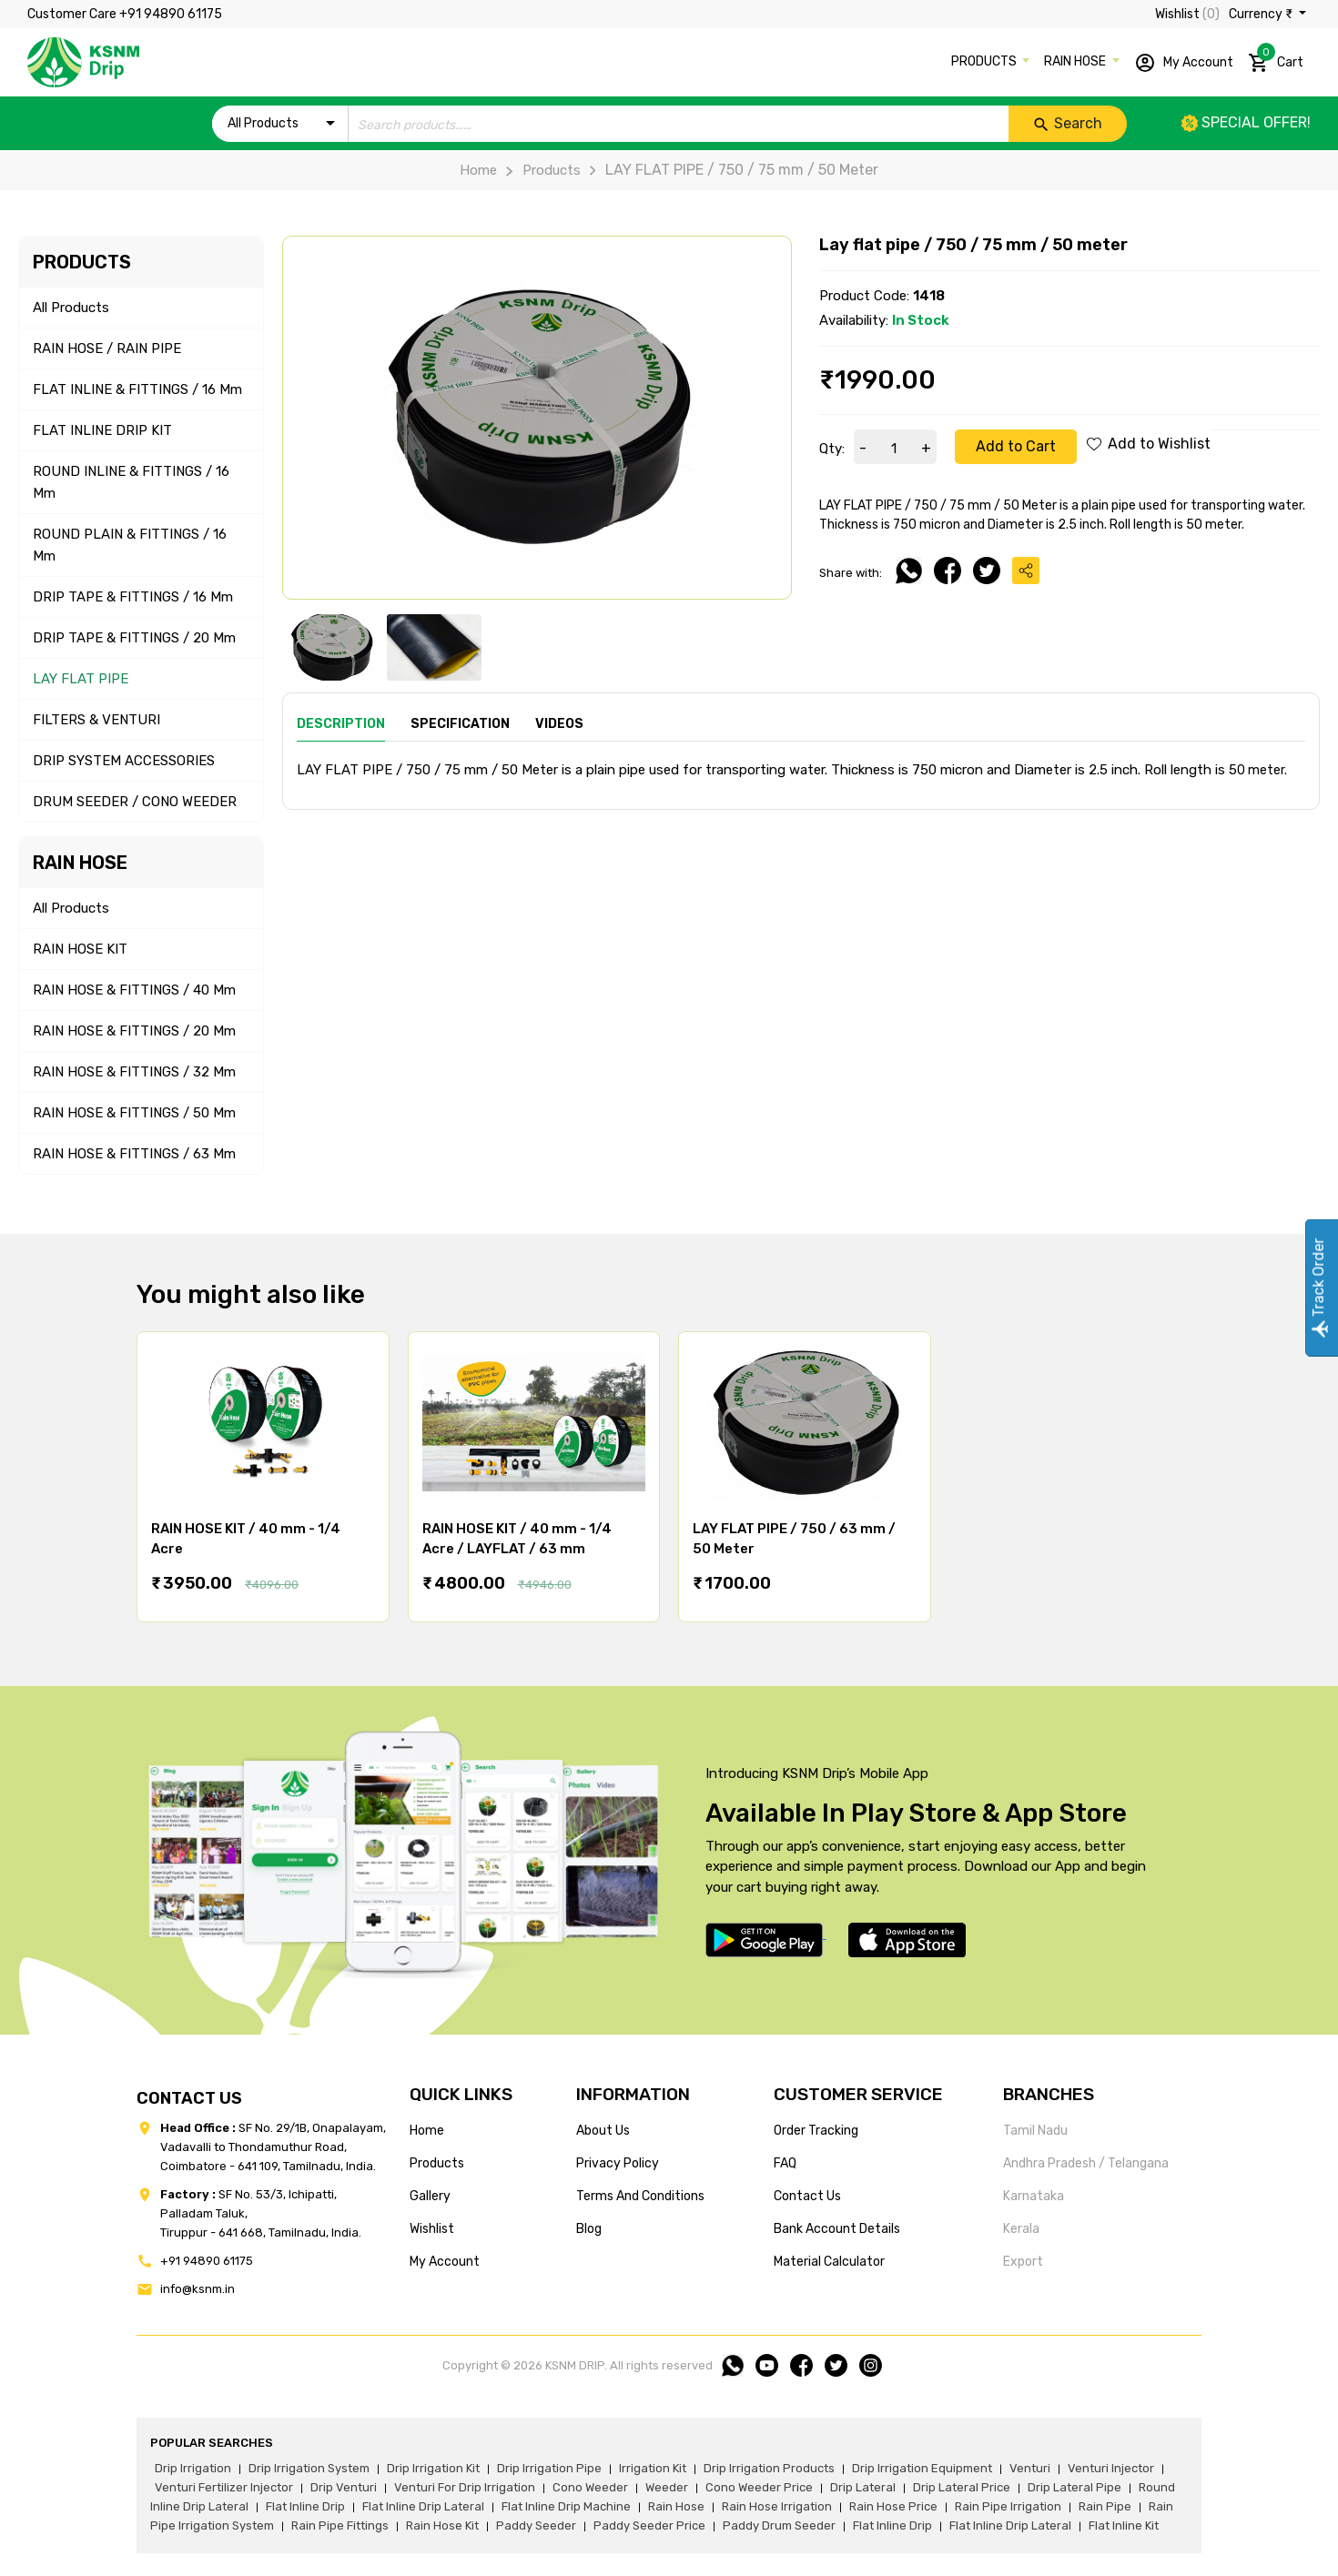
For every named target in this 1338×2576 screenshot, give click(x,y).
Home (478, 170)
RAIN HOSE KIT (80, 949)
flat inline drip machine (566, 2506)
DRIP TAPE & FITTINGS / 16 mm (133, 597)
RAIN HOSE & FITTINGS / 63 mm (134, 1154)
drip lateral (863, 2487)
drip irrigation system (309, 2468)
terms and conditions (640, 2196)
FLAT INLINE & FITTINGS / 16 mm (137, 389)
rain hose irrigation (777, 2506)
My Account (1183, 63)
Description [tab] (341, 724)
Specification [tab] (460, 724)
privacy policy (617, 2163)
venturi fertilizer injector (224, 2487)
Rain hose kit (442, 2525)
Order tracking (816, 2130)
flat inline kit (1124, 2525)
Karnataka (1033, 2196)
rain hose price (893, 2506)
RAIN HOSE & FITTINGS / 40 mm (134, 990)
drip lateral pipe (1074, 2487)
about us (603, 2130)
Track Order (1318, 1288)
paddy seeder (536, 2525)
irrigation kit (652, 2468)
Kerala (1021, 2229)
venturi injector (1111, 2468)
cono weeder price (759, 2487)
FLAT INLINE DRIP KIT (102, 430)
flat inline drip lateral (423, 2506)
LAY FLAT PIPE (80, 679)
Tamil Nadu (1035, 2130)
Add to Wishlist (1149, 443)
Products (538, 170)
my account (445, 2261)
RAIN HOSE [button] (1076, 61)
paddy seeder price (649, 2525)
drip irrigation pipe (549, 2468)
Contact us (807, 2196)
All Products (71, 307)
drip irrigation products (769, 2468)
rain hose (676, 2506)
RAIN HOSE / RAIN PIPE (107, 348)
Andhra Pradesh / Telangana (1086, 2163)
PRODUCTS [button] (985, 61)
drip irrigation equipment (922, 2468)
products (437, 2163)
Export (1023, 2261)
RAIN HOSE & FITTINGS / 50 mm (134, 1113)
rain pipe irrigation (1008, 2506)
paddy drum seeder (779, 2525)
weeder (666, 2487)
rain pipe (1105, 2506)
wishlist (432, 2229)
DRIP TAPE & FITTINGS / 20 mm (134, 638)
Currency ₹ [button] (1262, 14)
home (427, 2130)
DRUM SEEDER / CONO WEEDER (135, 801)
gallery (430, 2196)
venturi (1029, 2468)
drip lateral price (961, 2487)
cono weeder (590, 2487)
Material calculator (829, 2261)
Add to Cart (1016, 446)
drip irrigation (193, 2468)
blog (589, 2229)
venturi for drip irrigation (464, 2487)
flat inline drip (305, 2506)
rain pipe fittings (340, 2525)
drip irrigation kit (433, 2468)
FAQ (785, 2163)
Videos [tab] (559, 724)
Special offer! (1246, 122)
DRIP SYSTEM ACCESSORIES (124, 761)
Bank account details (837, 2229)
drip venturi (343, 2487)
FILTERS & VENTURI (96, 720)
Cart (1275, 59)
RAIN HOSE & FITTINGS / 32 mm (134, 1072)
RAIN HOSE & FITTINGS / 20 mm (134, 1031)
